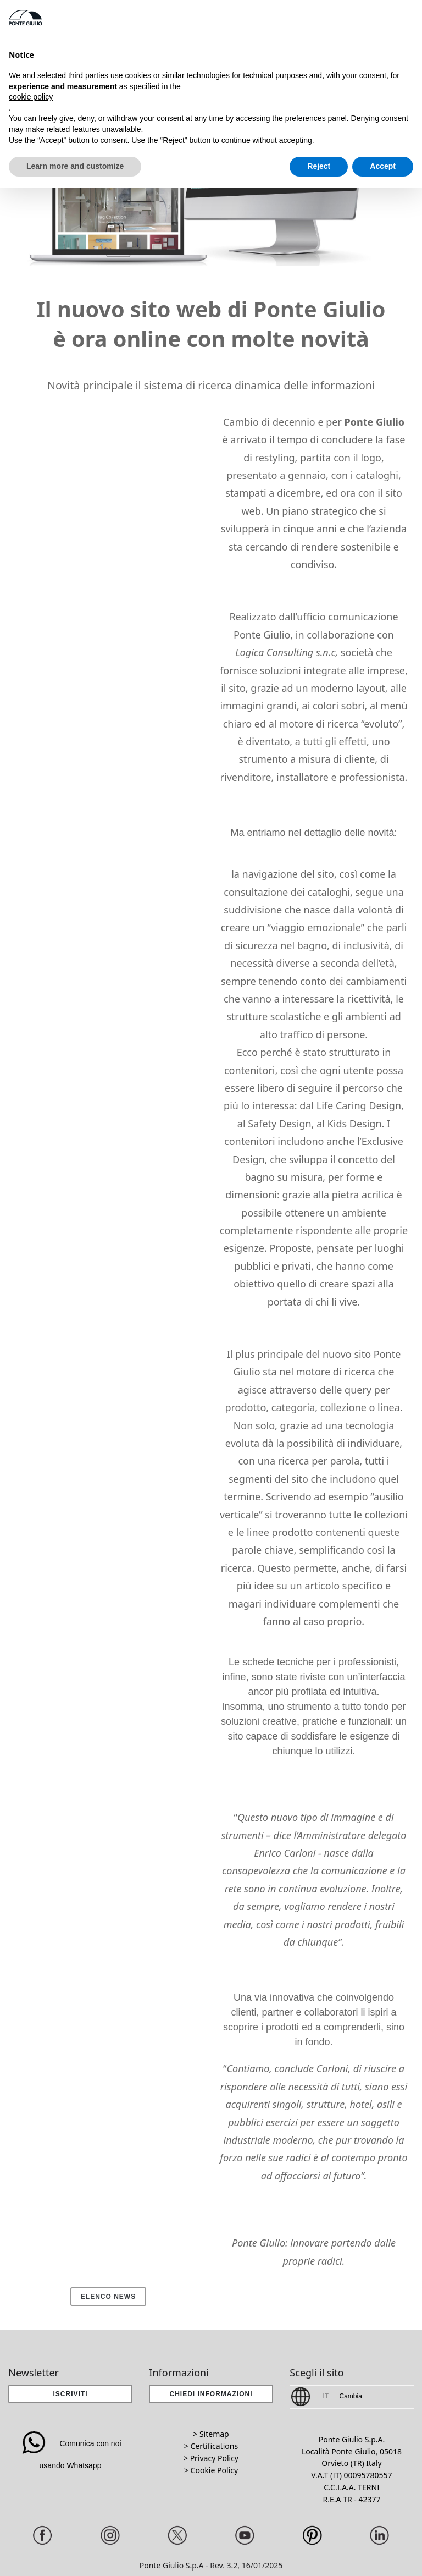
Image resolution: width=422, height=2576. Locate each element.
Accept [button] (383, 166)
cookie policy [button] (31, 96)
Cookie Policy (214, 2470)
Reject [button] (318, 166)
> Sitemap (211, 2434)
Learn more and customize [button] (75, 166)
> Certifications (211, 2446)
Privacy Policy (214, 2458)
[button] (211, 2394)
